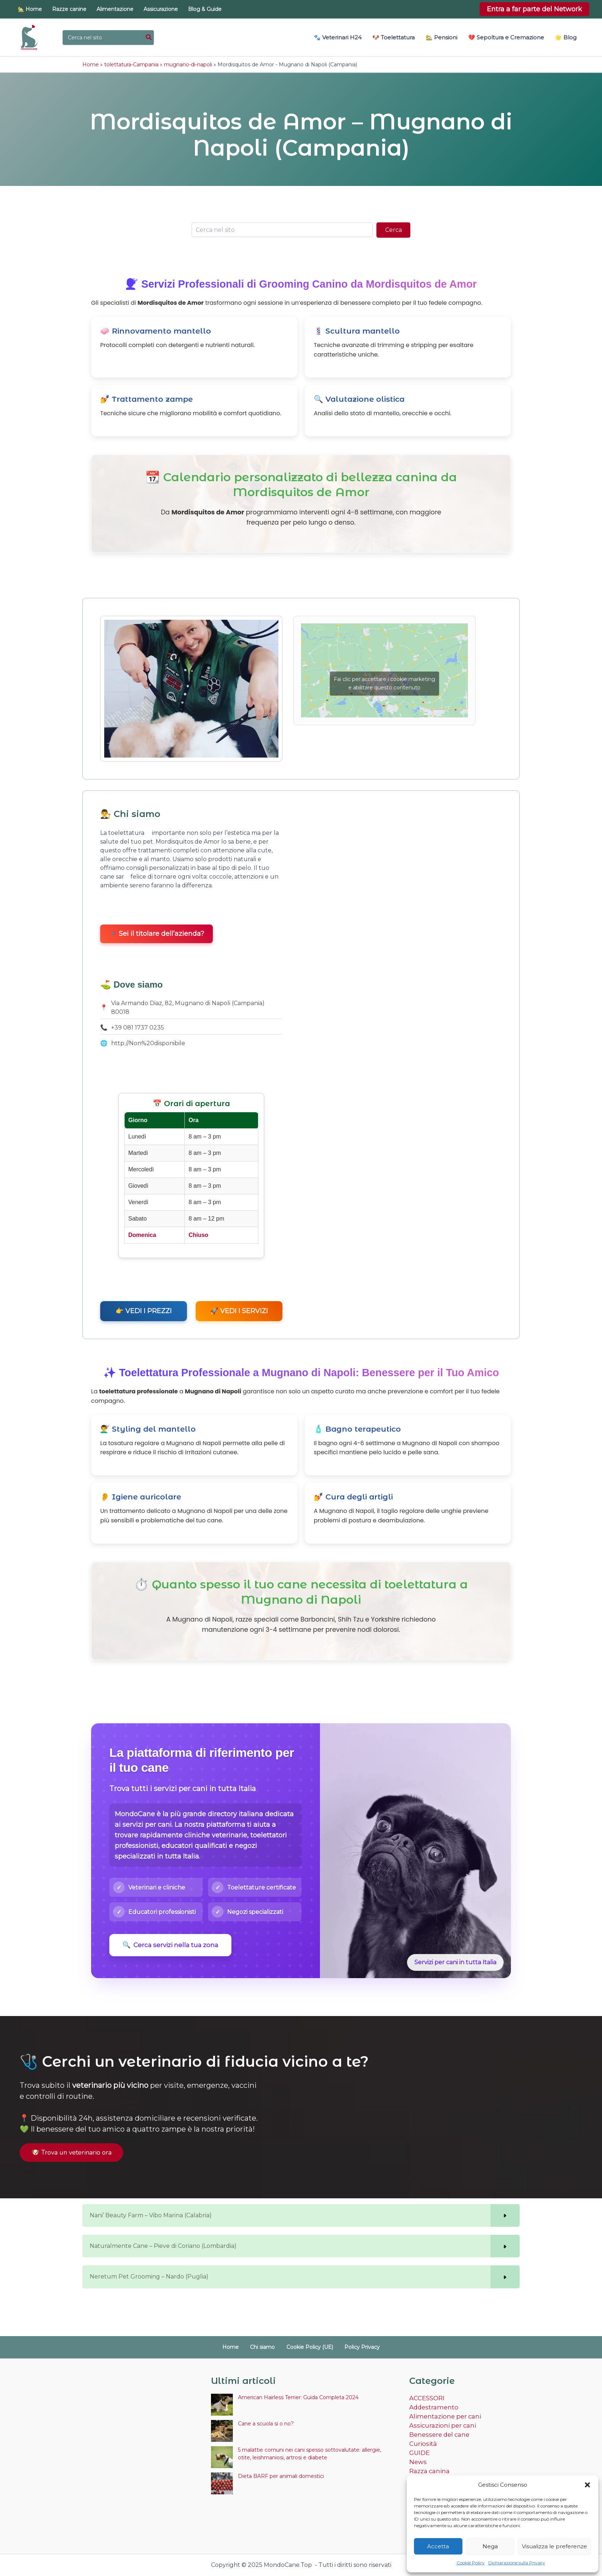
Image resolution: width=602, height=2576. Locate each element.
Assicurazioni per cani (439, 2424)
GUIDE (419, 2450)
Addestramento (432, 2406)
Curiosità (421, 2441)
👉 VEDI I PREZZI (144, 1310)
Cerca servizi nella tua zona (170, 1944)
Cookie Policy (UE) (306, 2347)
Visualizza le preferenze (554, 2546)
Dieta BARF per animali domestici (281, 2476)
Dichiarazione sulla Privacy (516, 2562)
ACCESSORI (426, 2397)
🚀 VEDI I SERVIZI (239, 1310)
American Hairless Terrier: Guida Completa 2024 (298, 2397)
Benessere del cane (437, 2432)
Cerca (393, 229)
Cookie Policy (471, 2562)
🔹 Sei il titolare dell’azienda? (156, 933)
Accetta (438, 2546)
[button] (587, 2485)
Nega (490, 2546)
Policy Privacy (352, 2347)
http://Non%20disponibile (148, 1042)
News (417, 2459)
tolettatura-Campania (131, 64)
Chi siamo (265, 2347)
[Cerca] (149, 37)
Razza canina (428, 2467)
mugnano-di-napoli (188, 64)
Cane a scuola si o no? (266, 2423)
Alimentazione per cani (442, 2415)
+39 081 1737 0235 (137, 1026)
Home (90, 64)
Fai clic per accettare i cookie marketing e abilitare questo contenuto (384, 682)
